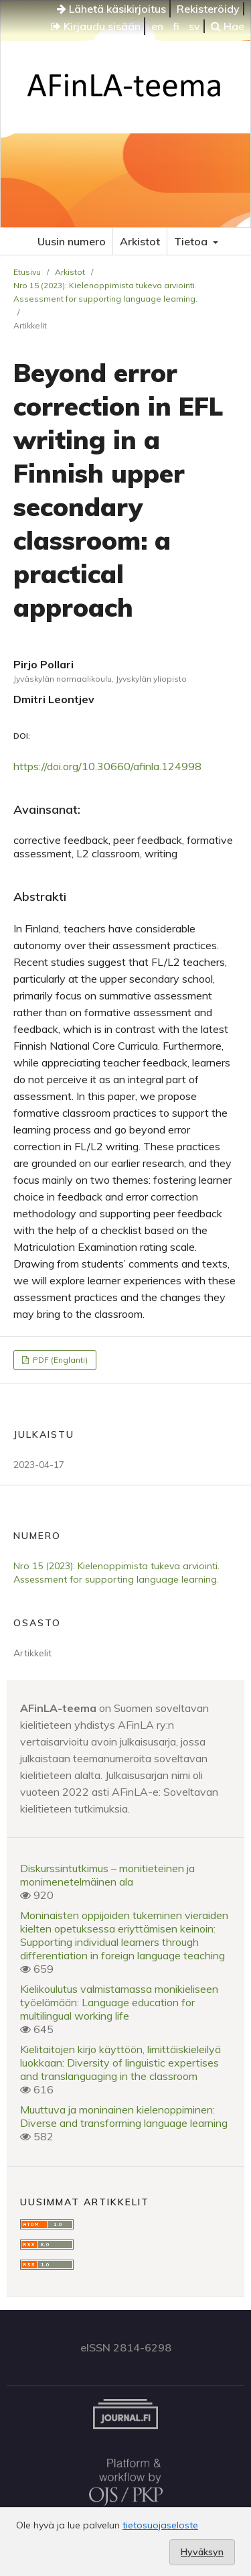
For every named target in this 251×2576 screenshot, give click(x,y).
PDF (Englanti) (59, 1360)
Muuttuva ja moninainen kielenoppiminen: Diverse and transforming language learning (124, 2116)
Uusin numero (71, 241)
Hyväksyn (202, 2552)
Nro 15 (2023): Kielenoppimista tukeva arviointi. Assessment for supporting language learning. (105, 292)
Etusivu (27, 272)
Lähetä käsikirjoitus (111, 8)
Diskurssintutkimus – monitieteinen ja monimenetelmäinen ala (107, 1874)
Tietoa (192, 241)
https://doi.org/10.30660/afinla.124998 (107, 766)
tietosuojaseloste (160, 2525)
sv (194, 26)
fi (176, 26)
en (157, 26)
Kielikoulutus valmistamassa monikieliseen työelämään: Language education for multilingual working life (119, 2002)
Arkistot (140, 241)
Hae (227, 26)
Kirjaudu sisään (96, 26)
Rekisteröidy (208, 8)
